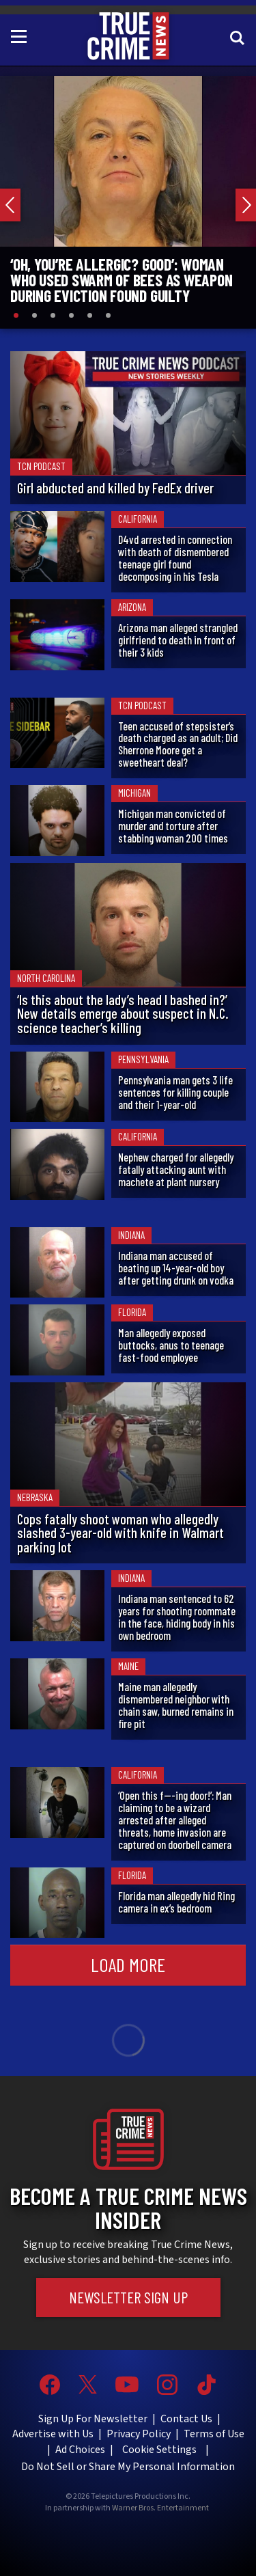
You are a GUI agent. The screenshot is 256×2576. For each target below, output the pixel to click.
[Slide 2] (34, 315)
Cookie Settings (159, 2449)
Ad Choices (80, 2449)
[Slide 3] (53, 315)
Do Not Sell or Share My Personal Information (128, 2466)
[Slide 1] (16, 315)
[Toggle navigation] (21, 35)
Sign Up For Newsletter (92, 2418)
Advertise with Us (53, 2433)
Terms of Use (214, 2433)
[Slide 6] (108, 315)
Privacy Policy (138, 2433)
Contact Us (186, 2418)
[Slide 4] (71, 315)
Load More (128, 1964)
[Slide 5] (89, 315)
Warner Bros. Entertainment (160, 2508)
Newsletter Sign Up (128, 2297)
